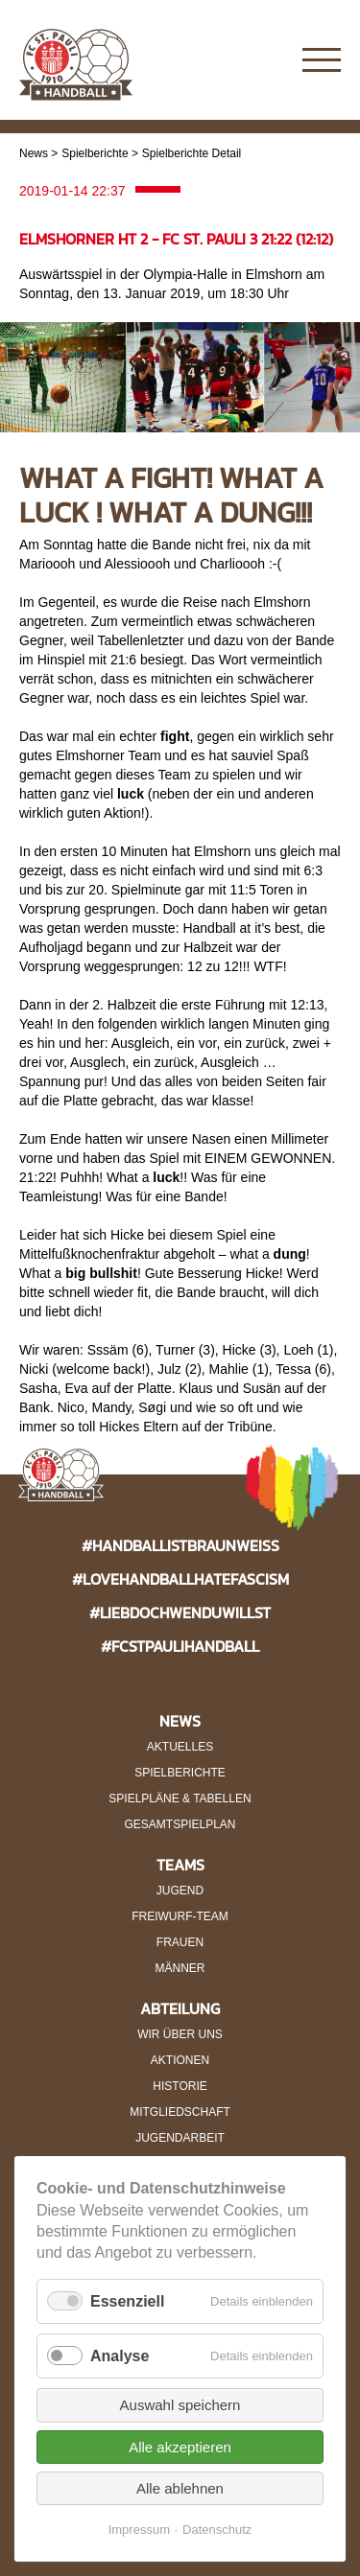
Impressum (139, 2529)
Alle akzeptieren (180, 2447)
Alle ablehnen (180, 2488)
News (33, 153)
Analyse (119, 2356)
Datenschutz (217, 2529)
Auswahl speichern (180, 2405)
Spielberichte (94, 153)
